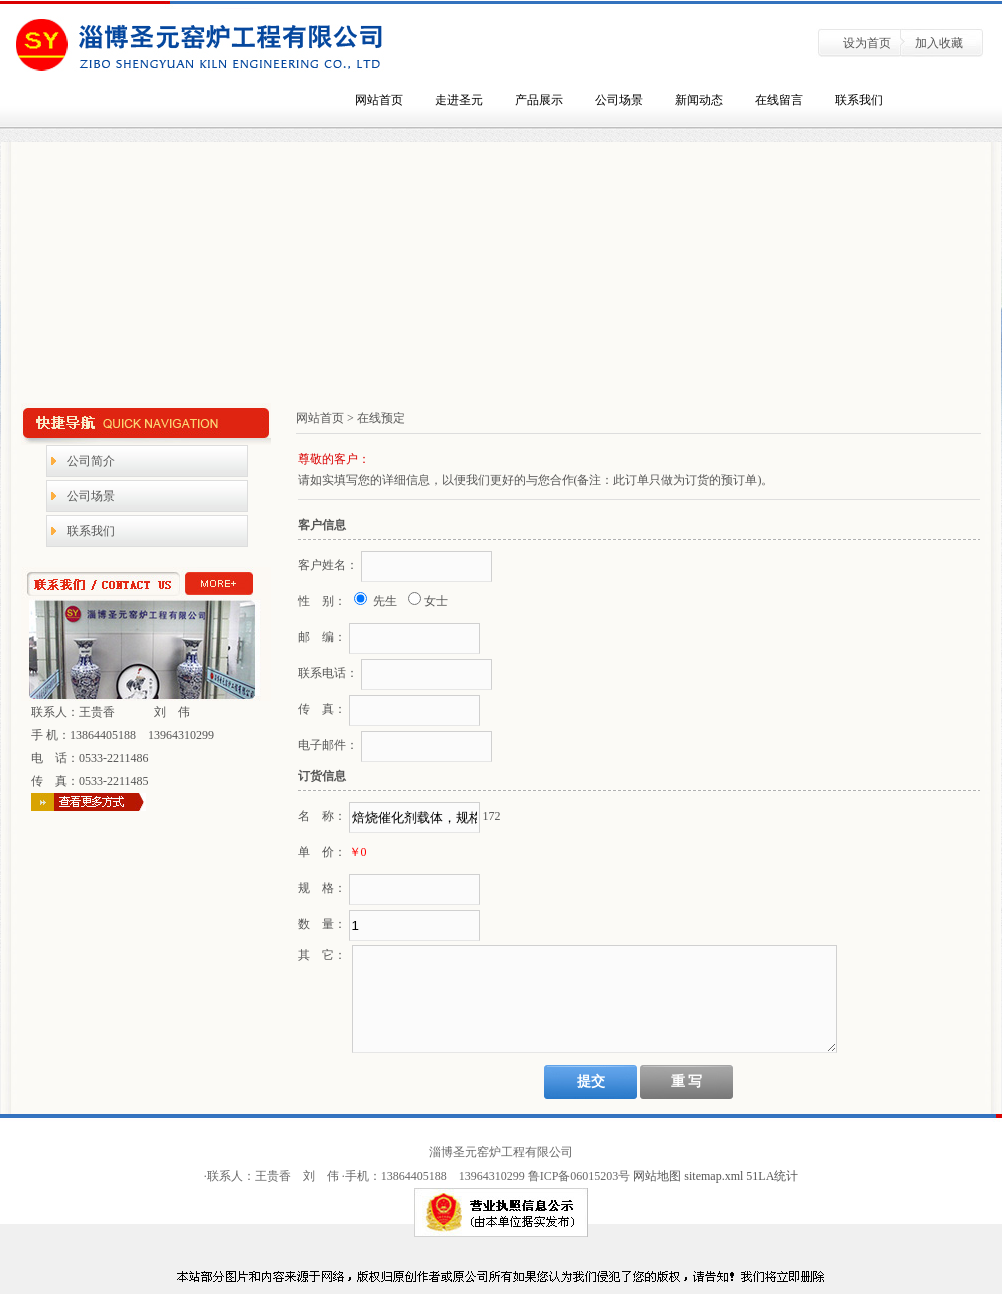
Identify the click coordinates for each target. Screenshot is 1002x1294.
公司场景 (619, 100)
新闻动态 (699, 100)
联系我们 (859, 100)
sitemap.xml (715, 1176)
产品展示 (539, 100)
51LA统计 (772, 1176)
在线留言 (779, 100)
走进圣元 (459, 100)
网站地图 (657, 1176)
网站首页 (379, 100)
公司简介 (91, 461)
